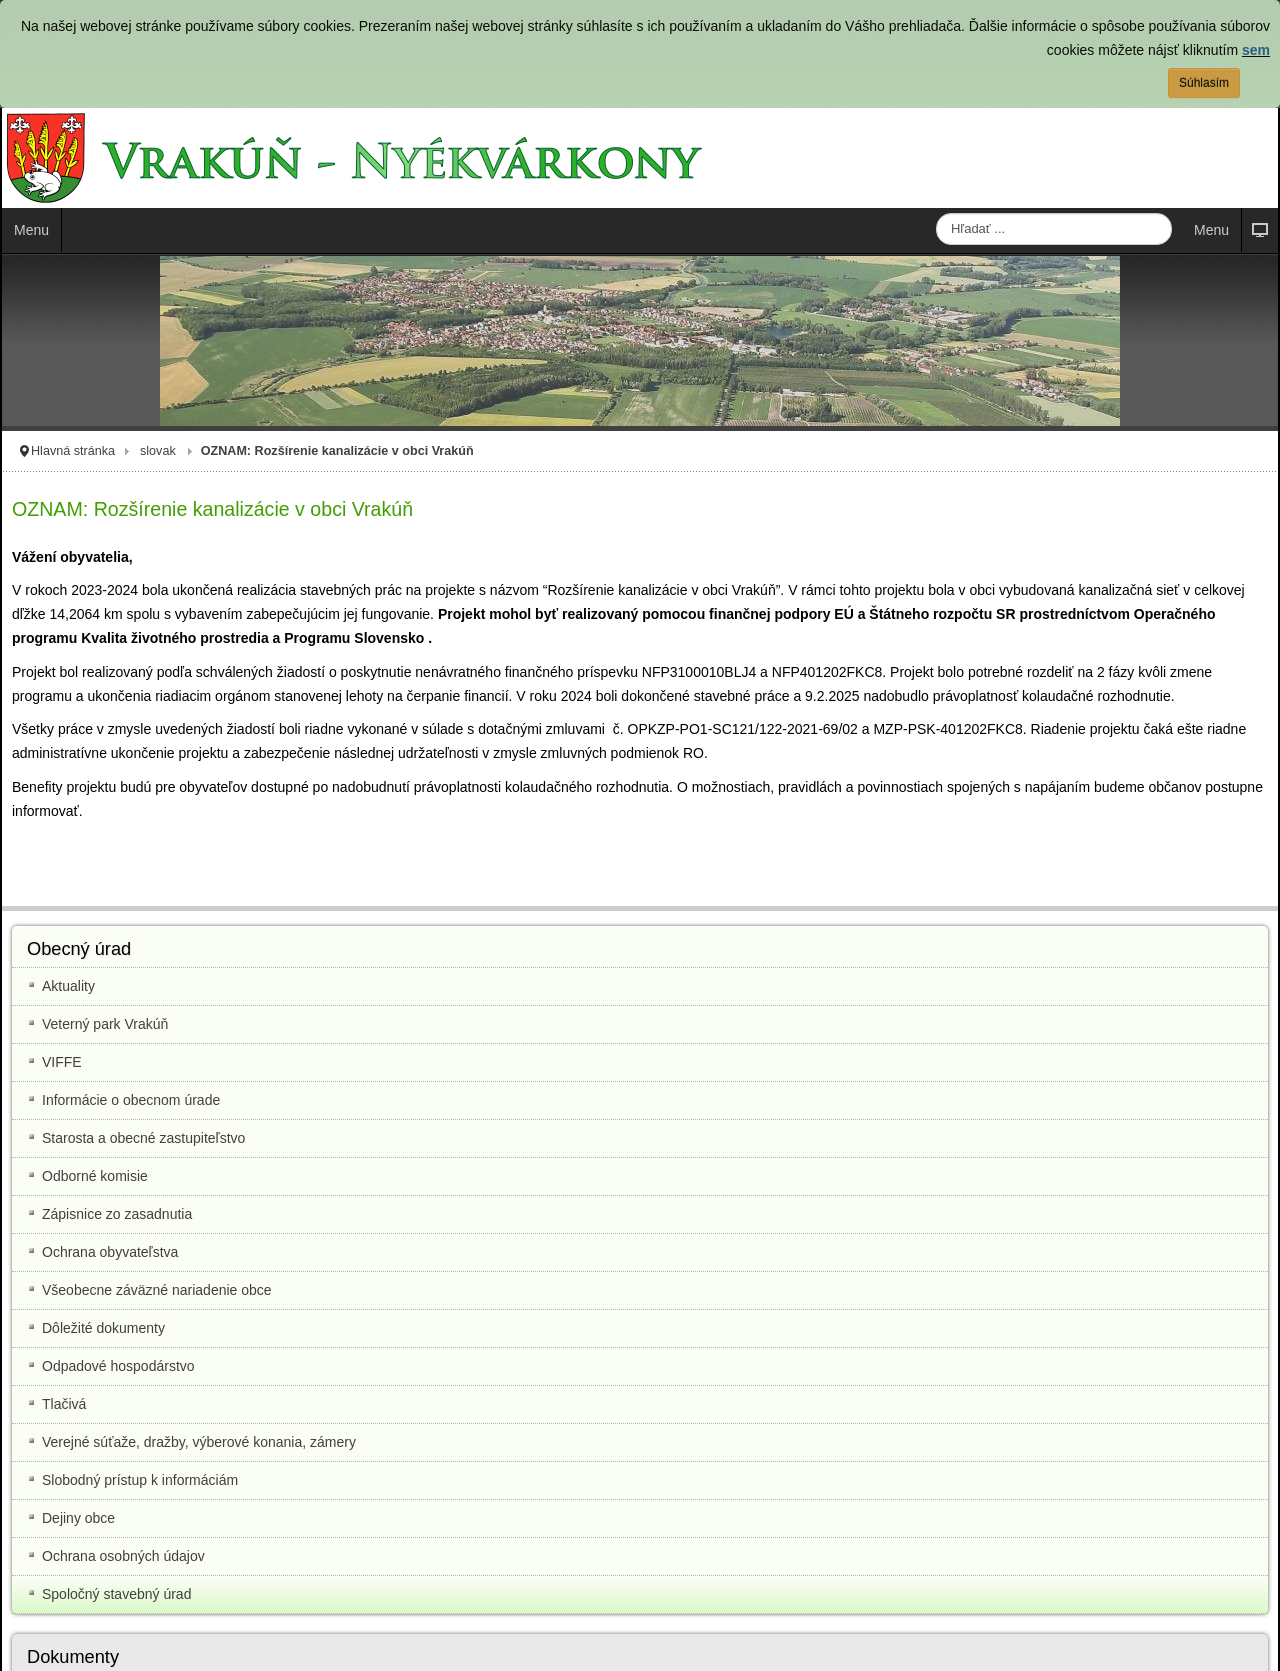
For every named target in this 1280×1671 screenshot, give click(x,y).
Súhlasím (1204, 83)
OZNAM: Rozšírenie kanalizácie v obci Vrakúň (212, 509)
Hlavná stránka (73, 451)
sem (1256, 50)
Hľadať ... (936, 213)
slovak (158, 451)
